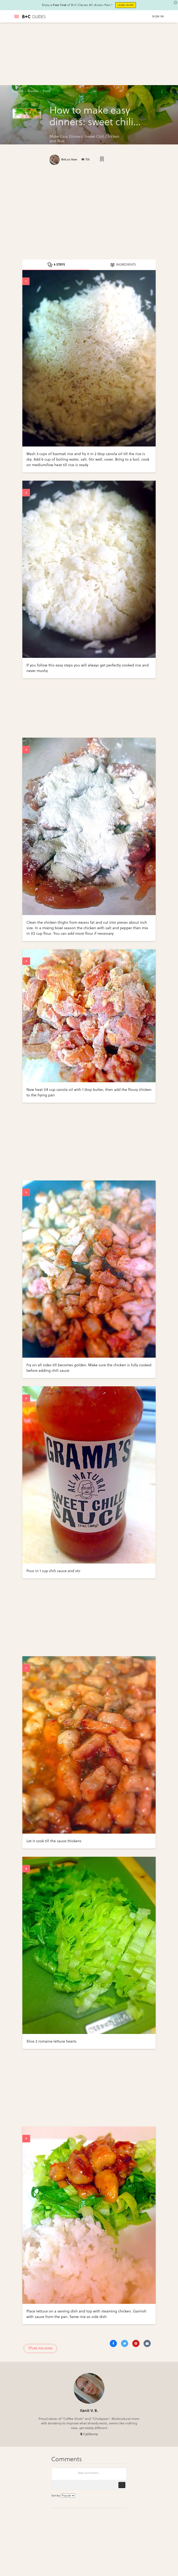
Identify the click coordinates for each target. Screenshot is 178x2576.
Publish (121, 2485)
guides (33, 91)
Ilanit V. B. (89, 2410)
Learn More (126, 5)
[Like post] (102, 159)
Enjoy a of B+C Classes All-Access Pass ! (77, 5)
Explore (17, 91)
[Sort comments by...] (68, 2496)
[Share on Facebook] (113, 2343)
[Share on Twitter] (124, 2343)
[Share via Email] (147, 2343)
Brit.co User (69, 159)
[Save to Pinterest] (135, 2343)
